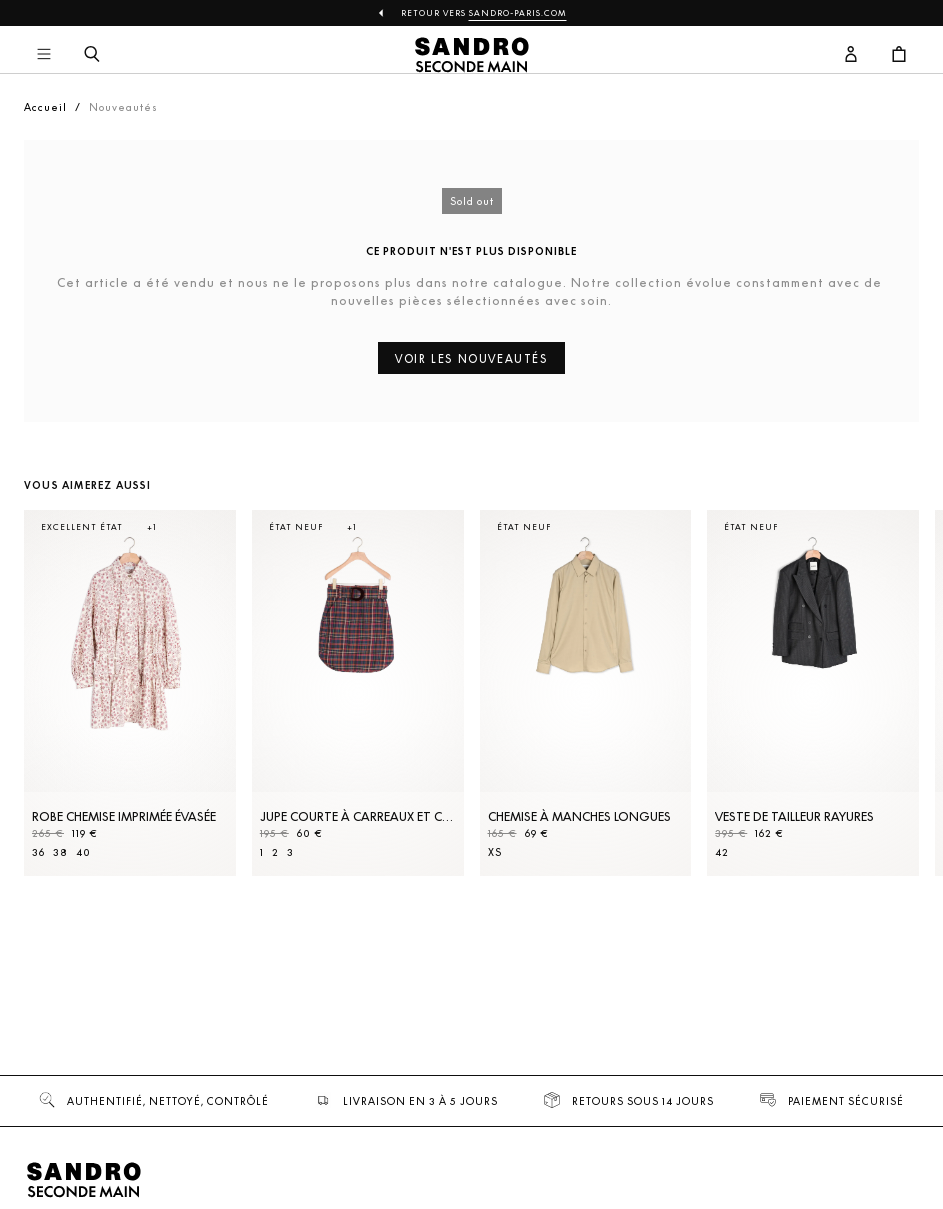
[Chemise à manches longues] (586, 693)
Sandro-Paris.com (518, 13)
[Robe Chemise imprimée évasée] (130, 693)
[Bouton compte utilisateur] (851, 55)
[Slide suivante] (879, 713)
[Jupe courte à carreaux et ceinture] (358, 693)
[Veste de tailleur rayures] (813, 693)
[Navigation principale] (44, 55)
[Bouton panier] (899, 55)
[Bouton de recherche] (92, 55)
